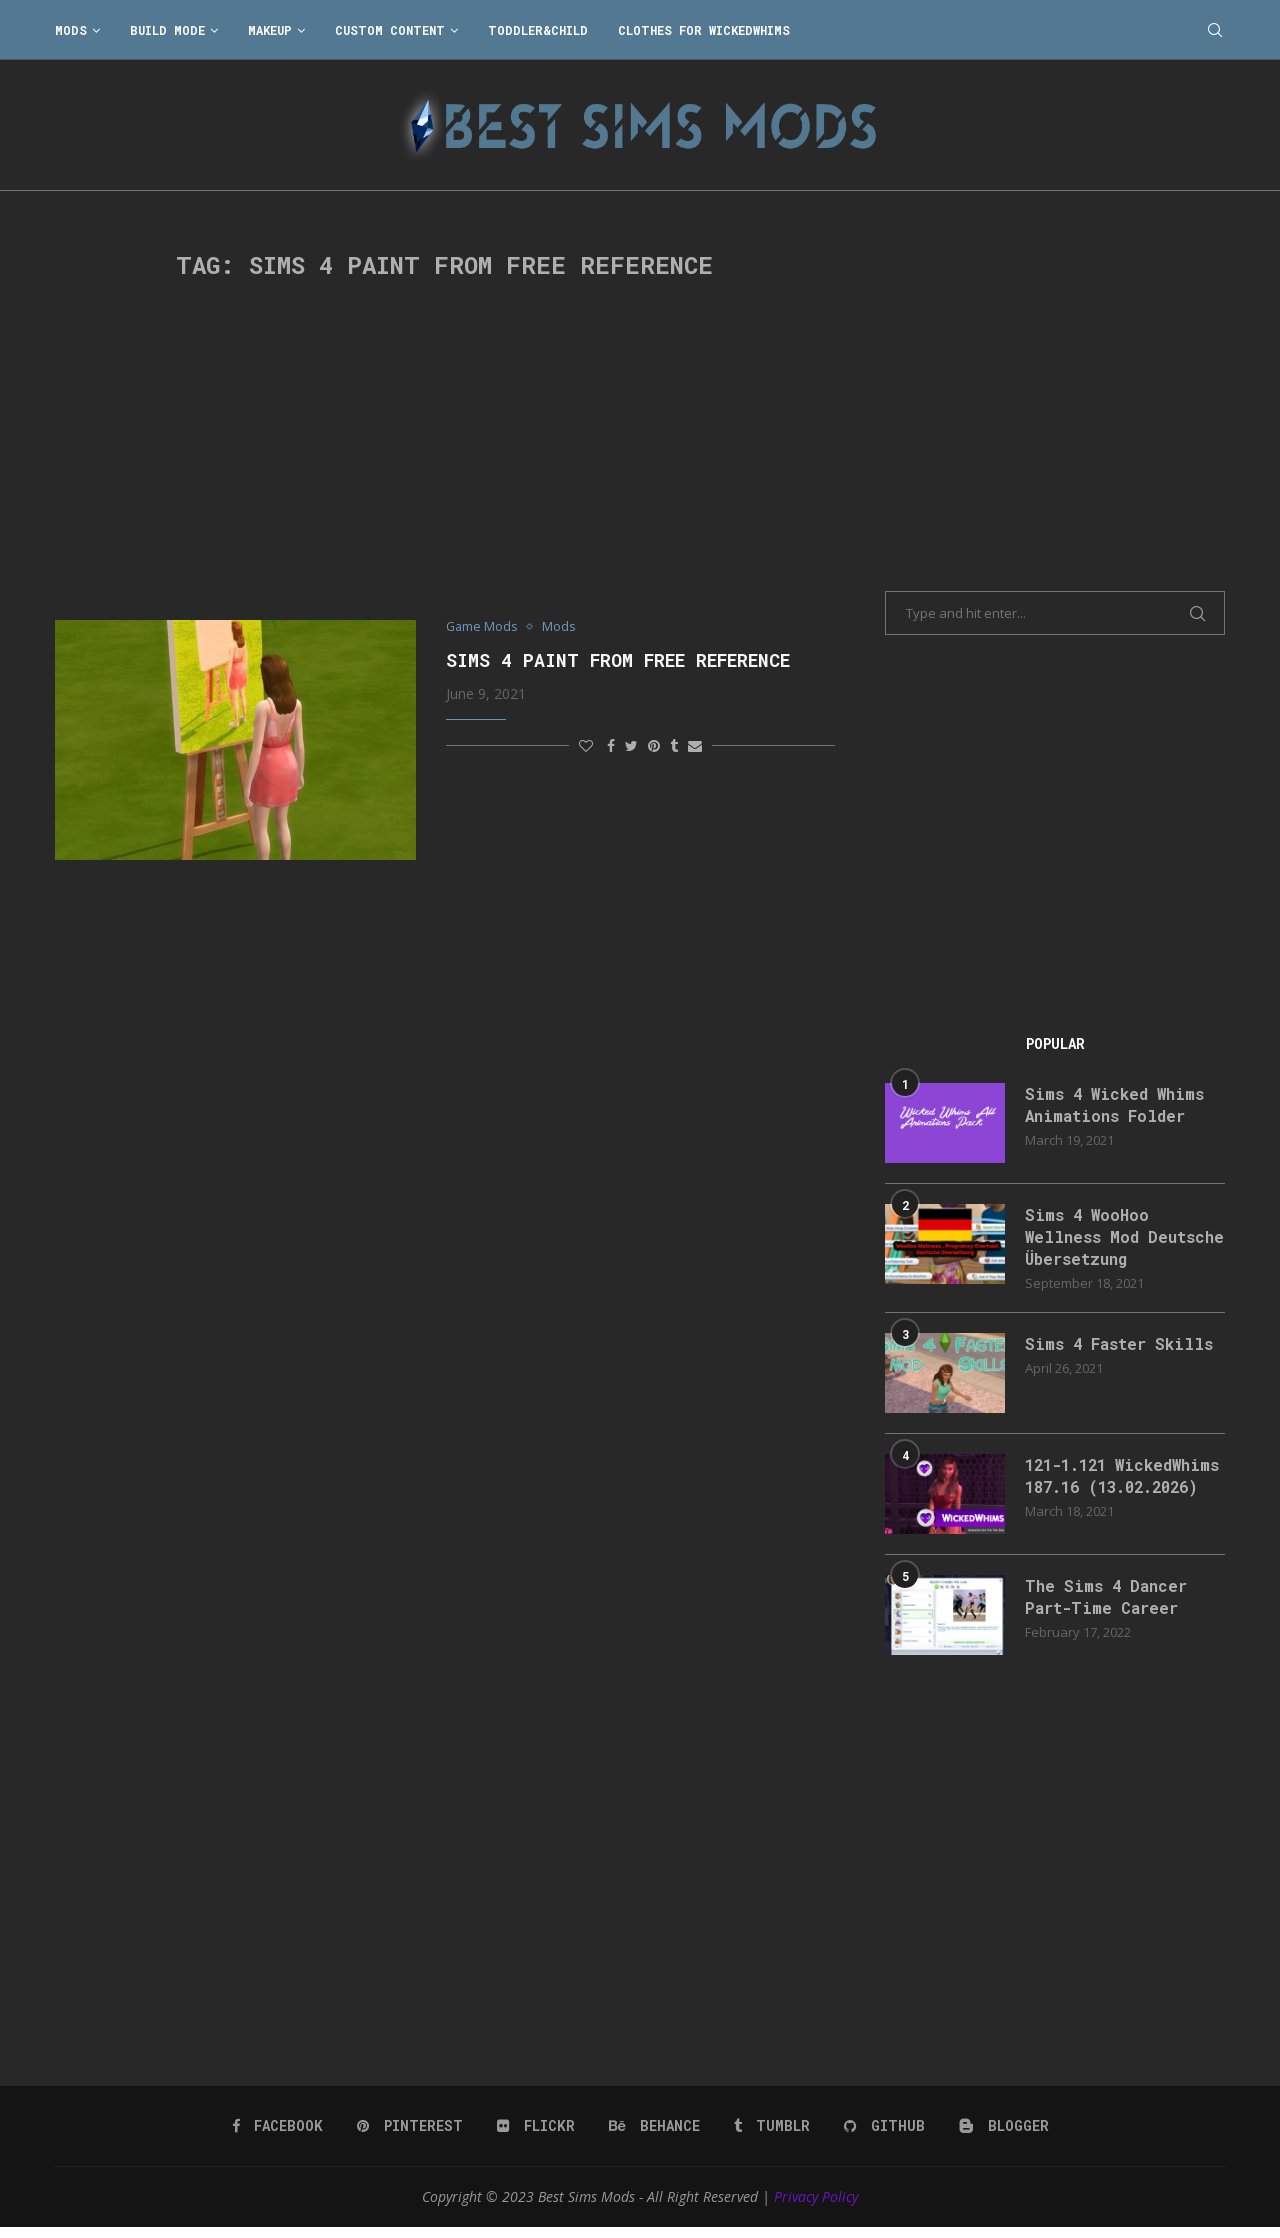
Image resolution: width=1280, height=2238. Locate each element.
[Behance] (654, 2135)
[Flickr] (536, 2135)
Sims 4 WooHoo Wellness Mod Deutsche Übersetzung (1120, 1237)
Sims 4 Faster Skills (1121, 1344)
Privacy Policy (816, 2205)
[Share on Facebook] (611, 745)
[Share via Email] (695, 745)
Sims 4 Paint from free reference (618, 660)
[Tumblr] (771, 2135)
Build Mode (167, 30)
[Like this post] (586, 745)
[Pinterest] (411, 2135)
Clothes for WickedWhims (704, 30)
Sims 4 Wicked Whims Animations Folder (1117, 1104)
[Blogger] (1001, 2135)
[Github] (883, 2135)
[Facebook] (279, 2135)
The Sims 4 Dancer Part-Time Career (1108, 1606)
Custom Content (390, 30)
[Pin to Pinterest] (654, 745)
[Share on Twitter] (631, 745)
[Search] (1215, 30)
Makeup (270, 30)
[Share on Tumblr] (674, 745)
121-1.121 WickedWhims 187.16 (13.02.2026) (1112, 1488)
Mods (71, 30)
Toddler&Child (538, 30)
